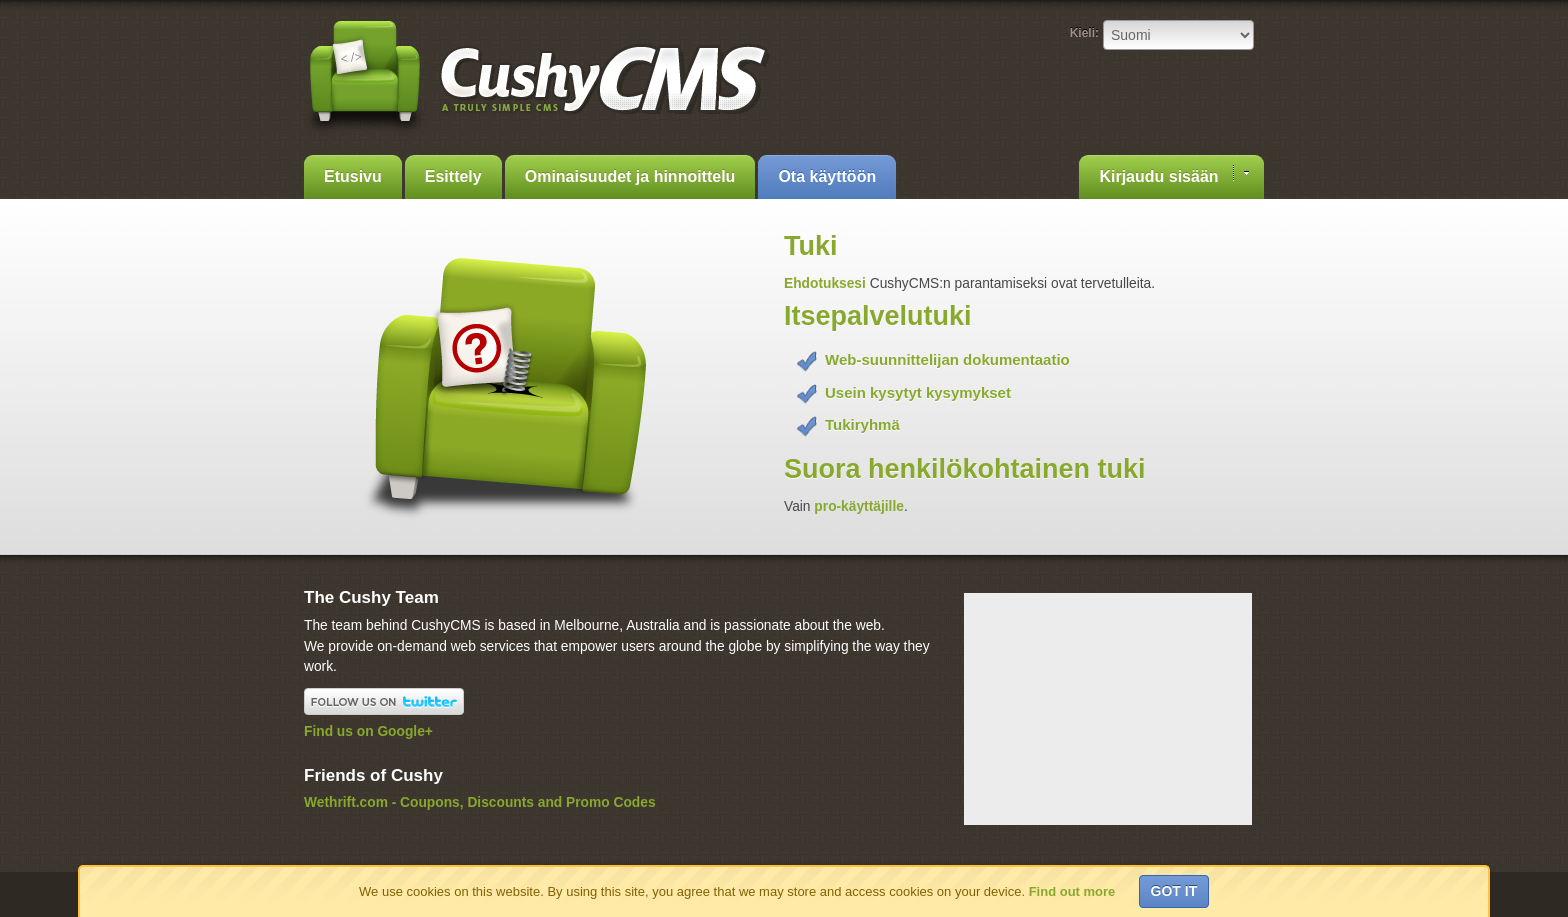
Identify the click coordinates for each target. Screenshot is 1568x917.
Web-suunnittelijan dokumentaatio (947, 359)
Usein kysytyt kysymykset (918, 392)
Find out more (1072, 891)
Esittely (453, 176)
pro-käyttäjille (859, 506)
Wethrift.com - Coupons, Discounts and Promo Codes (480, 802)
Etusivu (353, 176)
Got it (1174, 891)
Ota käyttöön (827, 176)
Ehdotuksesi (827, 283)
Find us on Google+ (368, 731)
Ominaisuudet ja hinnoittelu (630, 176)
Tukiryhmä (862, 424)
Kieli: (1084, 33)
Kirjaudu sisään (1174, 175)
